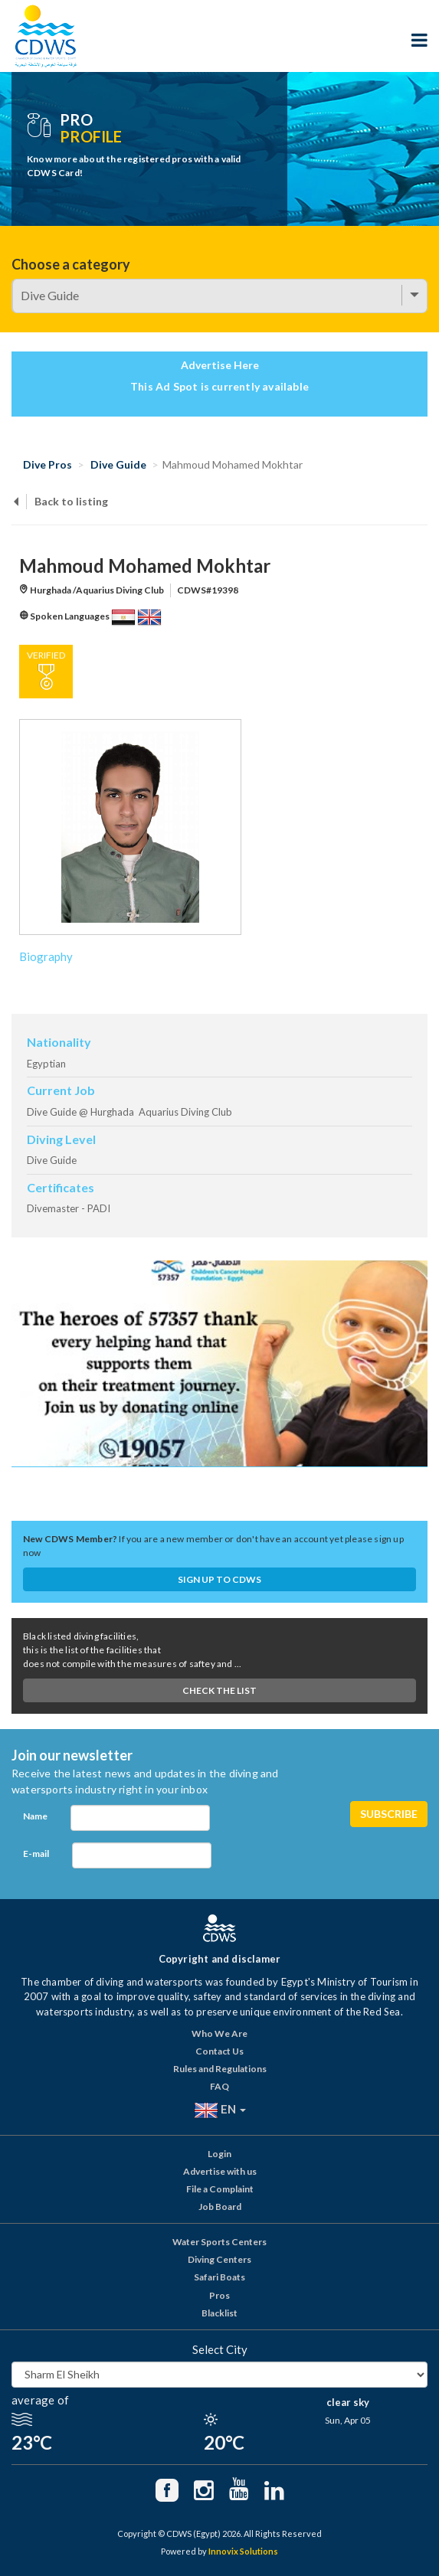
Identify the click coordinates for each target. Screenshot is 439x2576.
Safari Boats (219, 2277)
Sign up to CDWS (219, 1579)
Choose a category (70, 264)
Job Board (219, 2206)
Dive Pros (47, 464)
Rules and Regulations (220, 2068)
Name (35, 1816)
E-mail (36, 1853)
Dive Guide (118, 464)
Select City (219, 2349)
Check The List (219, 1690)
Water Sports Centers (219, 2241)
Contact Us (219, 2051)
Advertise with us (220, 2171)
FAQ (219, 2086)
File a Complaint (220, 2189)
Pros (219, 2295)
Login (219, 2153)
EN (220, 2110)
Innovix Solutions (243, 2551)
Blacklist (219, 2313)
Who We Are (219, 2033)
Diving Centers (219, 2259)
